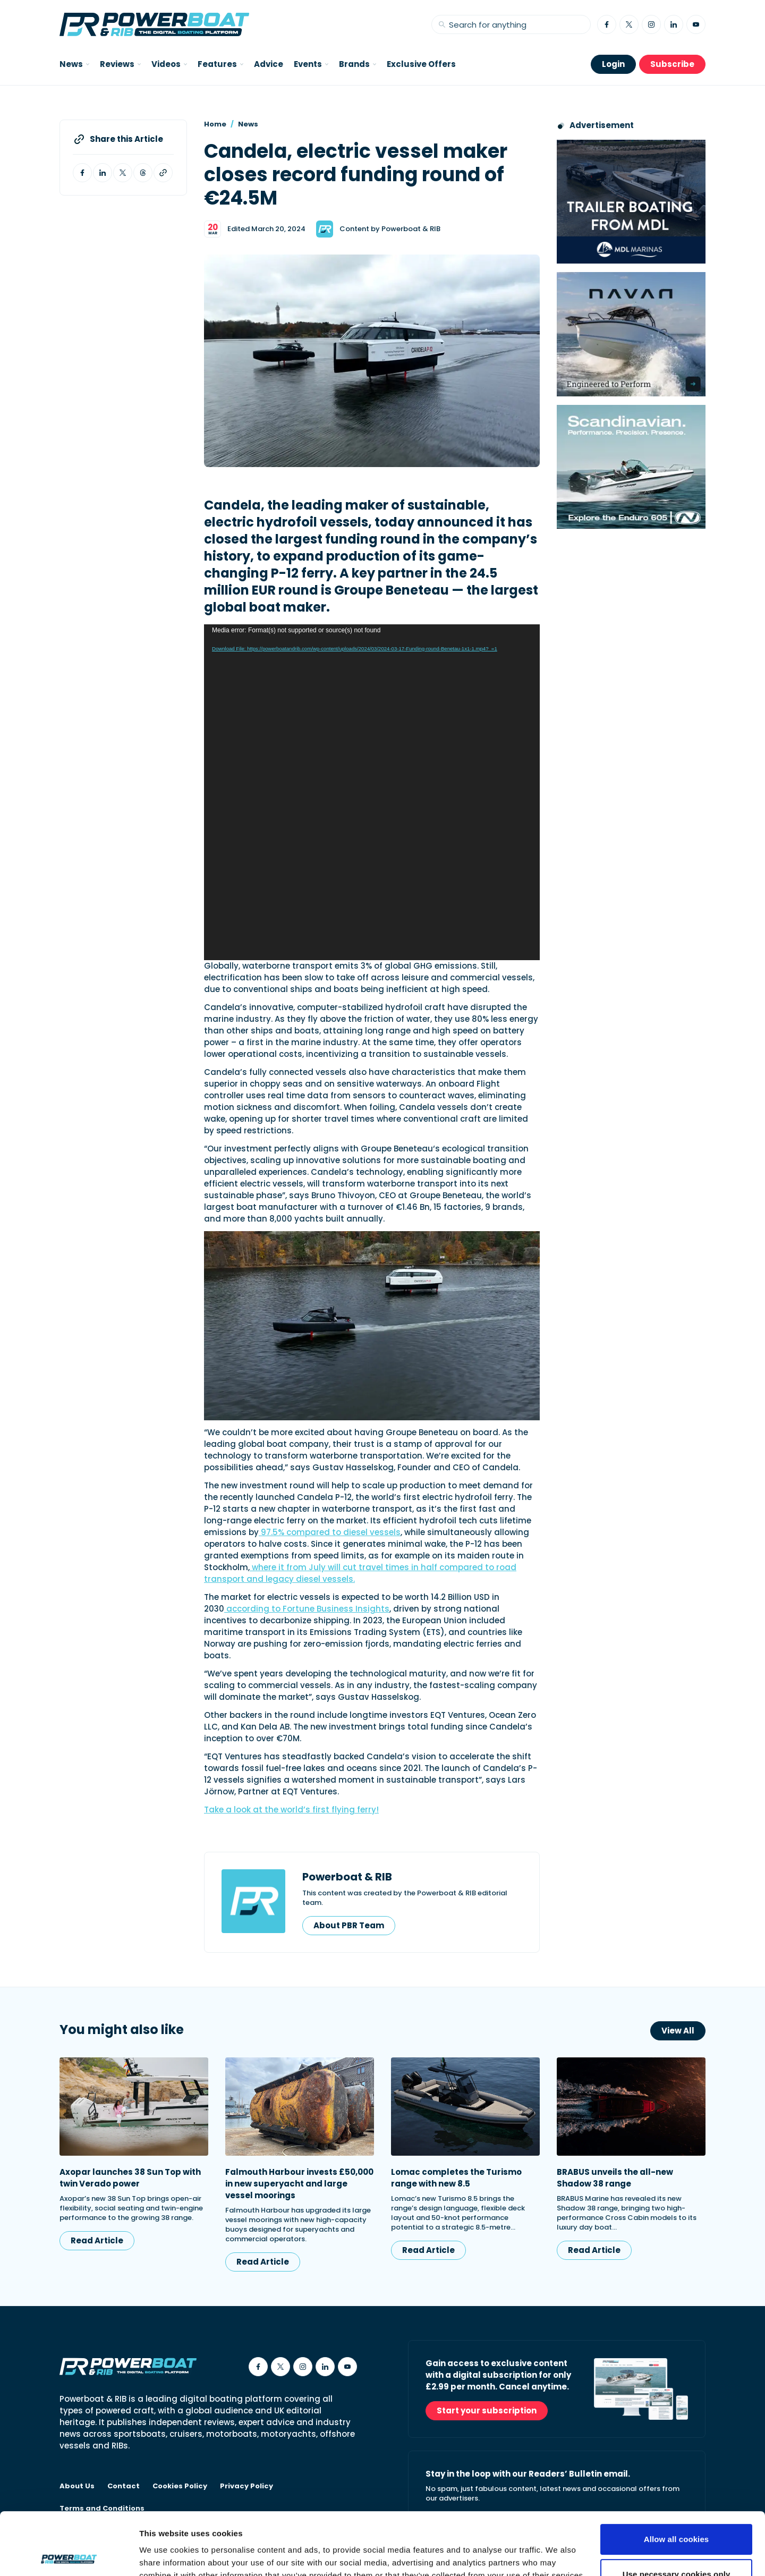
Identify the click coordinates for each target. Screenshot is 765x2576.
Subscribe (672, 64)
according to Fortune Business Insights (306, 1608)
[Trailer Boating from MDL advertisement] (631, 202)
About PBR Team (348, 1925)
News (248, 124)
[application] (372, 792)
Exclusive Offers (421, 64)
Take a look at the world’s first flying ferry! (291, 1809)
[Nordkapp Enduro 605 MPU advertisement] (631, 467)
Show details (164, 2555)
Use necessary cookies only (676, 2511)
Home (215, 124)
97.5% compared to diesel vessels (330, 1532)
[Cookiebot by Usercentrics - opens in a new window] (68, 2555)
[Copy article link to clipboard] (163, 172)
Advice (268, 64)
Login (613, 64)
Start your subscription (487, 2410)
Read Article (97, 2240)
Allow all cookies (676, 2476)
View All (677, 2030)
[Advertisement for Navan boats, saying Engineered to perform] (631, 334)
